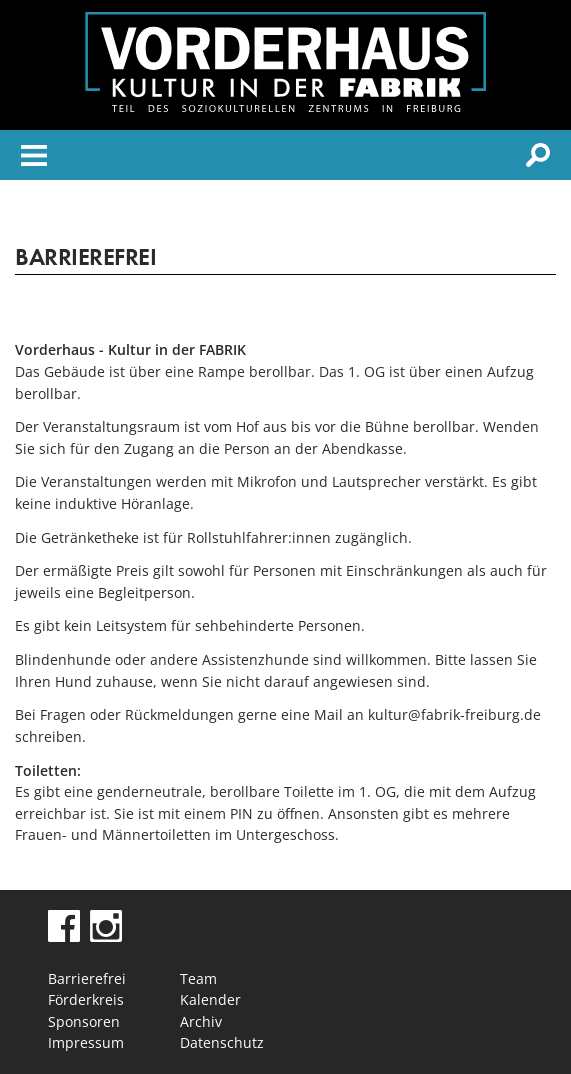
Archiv (201, 1021)
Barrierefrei (87, 978)
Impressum (86, 1042)
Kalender (210, 999)
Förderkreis (86, 999)
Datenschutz (222, 1042)
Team (198, 978)
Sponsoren (84, 1021)
